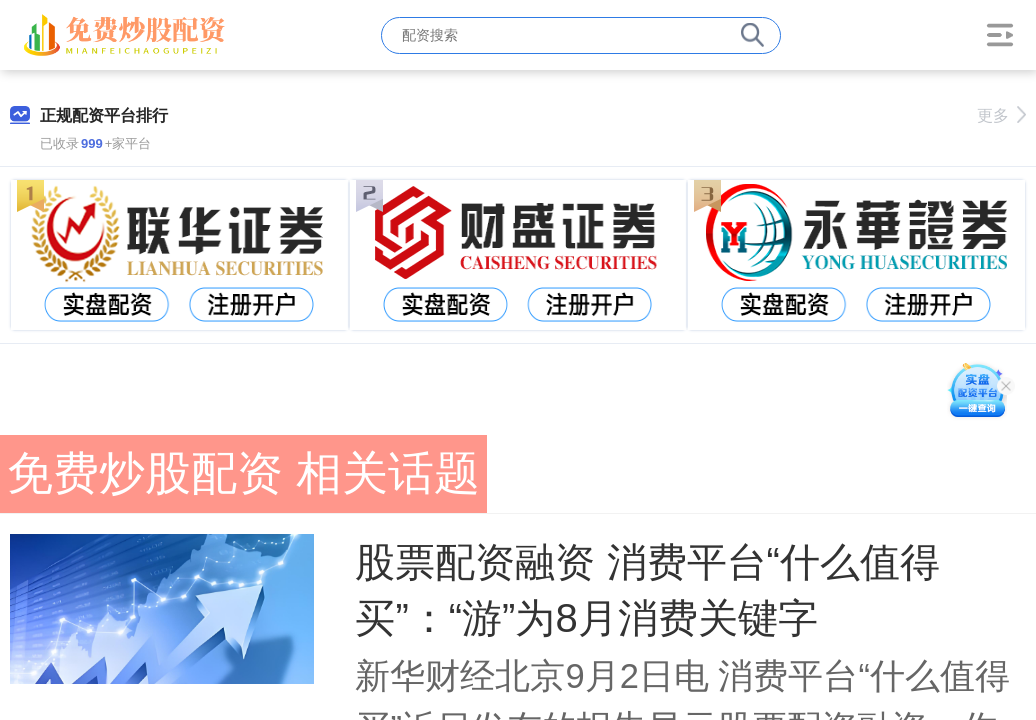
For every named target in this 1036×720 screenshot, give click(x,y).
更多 (1001, 115)
